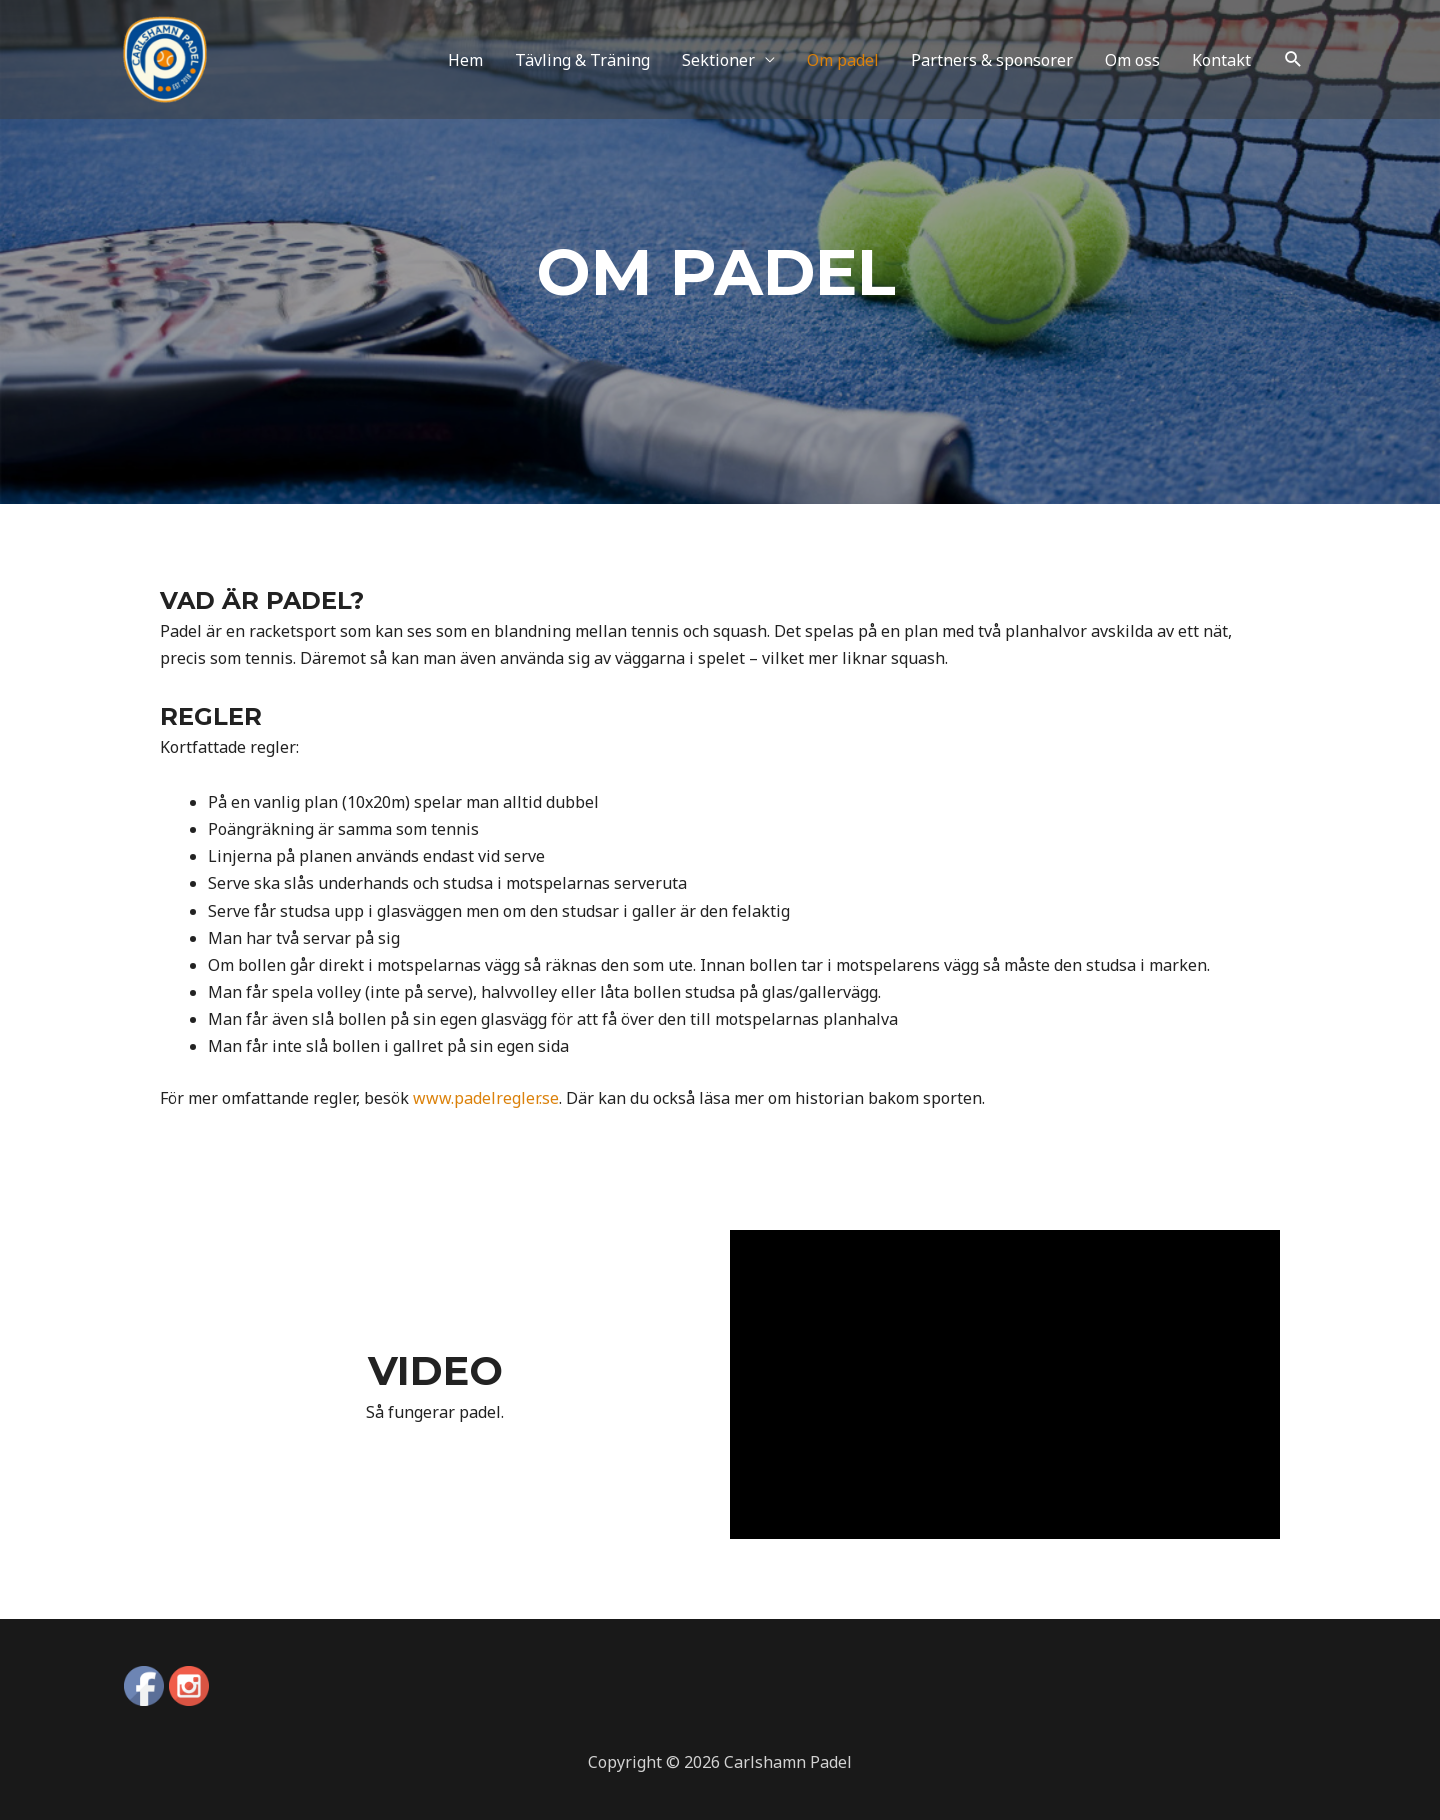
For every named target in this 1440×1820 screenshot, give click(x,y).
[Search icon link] (1293, 67)
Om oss (1132, 67)
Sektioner (718, 67)
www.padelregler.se (486, 1098)
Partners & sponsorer (992, 67)
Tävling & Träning (582, 67)
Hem (465, 67)
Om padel (843, 67)
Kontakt (1221, 67)
